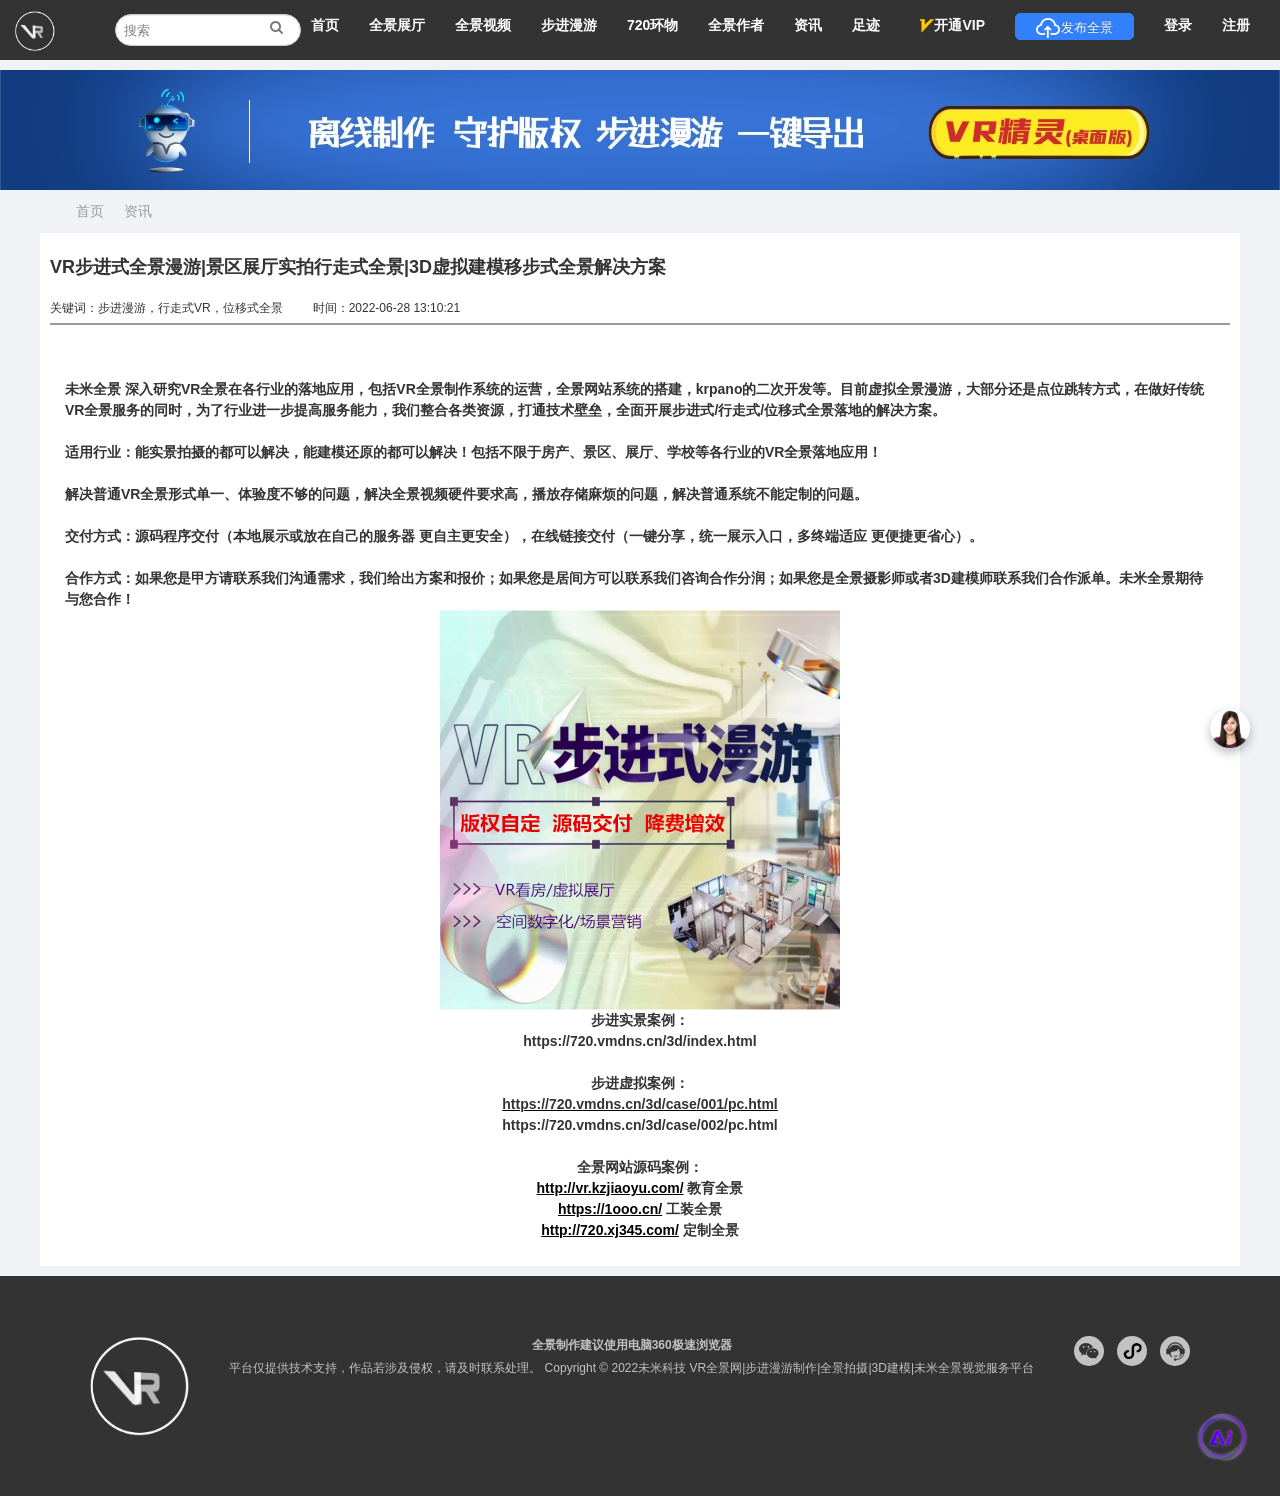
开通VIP (952, 25)
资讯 (808, 25)
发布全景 (1074, 28)
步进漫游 (569, 25)
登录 (1178, 25)
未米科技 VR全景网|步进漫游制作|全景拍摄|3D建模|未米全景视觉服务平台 (836, 1368)
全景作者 (736, 25)
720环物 (652, 25)
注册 (1236, 25)
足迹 (866, 25)
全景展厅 (397, 25)
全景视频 (483, 25)
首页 (325, 25)
